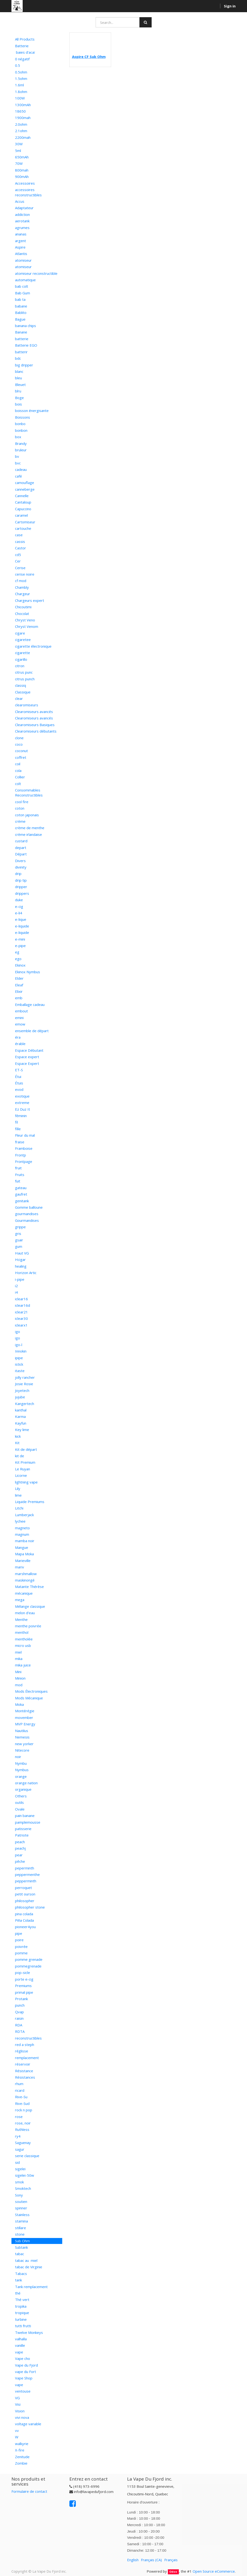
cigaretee (23, 639)
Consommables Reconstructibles (29, 792)
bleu (18, 377)
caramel (21, 515)
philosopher (24, 1900)
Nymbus (22, 1769)
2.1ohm (21, 130)
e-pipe (20, 945)
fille (18, 1128)
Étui (18, 1076)
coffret (20, 757)
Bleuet (20, 384)
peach (20, 1841)
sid (17, 2162)
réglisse (21, 2051)
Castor (20, 548)
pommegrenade (28, 1966)
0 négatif (22, 59)
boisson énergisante (32, 410)
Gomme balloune (29, 1207)
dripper (21, 886)
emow (20, 1024)
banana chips (25, 325)
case (19, 534)
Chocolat (22, 613)
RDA (18, 2025)
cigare (20, 633)
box (18, 436)
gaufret (21, 1194)
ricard (19, 2090)
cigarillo (21, 659)
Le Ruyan (22, 1469)
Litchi (19, 1508)
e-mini (20, 939)
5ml (18, 150)
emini (19, 1017)
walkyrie (21, 2443)
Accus (19, 201)
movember (24, 1717)
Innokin (20, 1351)
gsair (19, 1240)
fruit (18, 1168)
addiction (22, 214)
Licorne (21, 1475)
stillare (20, 2227)
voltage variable (28, 2423)
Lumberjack (24, 1514)
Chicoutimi (23, 606)
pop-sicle (22, 1972)
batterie (21, 338)
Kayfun (20, 1423)
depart (20, 847)
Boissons (22, 417)
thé (18, 2293)
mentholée (24, 1639)
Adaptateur (24, 207)
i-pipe (19, 1279)
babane (21, 306)
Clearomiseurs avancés (34, 711)
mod (18, 1684)
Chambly (22, 587)
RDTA (20, 2031)
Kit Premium (25, 1462)
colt (18, 783)
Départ (21, 854)
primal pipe (24, 1992)
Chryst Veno (25, 620)
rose (19, 2116)
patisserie (23, 1828)
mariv (19, 1567)
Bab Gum (22, 293)
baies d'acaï (25, 52)
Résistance (24, 2070)
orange (21, 1776)
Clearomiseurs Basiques (35, 724)
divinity (20, 867)
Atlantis (21, 253)
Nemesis (22, 1737)
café (18, 476)
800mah (21, 170)
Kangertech (24, 1403)
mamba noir (24, 1540)
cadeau (21, 469)
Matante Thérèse (29, 1586)
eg (17, 952)
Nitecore (22, 1750)
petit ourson (25, 1894)
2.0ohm (21, 124)
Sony (19, 2195)
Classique (23, 692)
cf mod (20, 580)
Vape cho (22, 2358)
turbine (21, 2319)
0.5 (17, 65)
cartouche (23, 528)
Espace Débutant (29, 1050)
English (133, 2559)
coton (19, 808)
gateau (20, 1187)
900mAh (22, 176)
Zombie (21, 2463)
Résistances (25, 2077)
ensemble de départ (32, 1030)
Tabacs (21, 2273)
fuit (17, 1181)
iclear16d (22, 1305)
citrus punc (24, 672)
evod (19, 1089)
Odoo (173, 2571)
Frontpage (23, 1161)
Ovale (20, 1809)
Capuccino (23, 508)
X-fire (19, 2450)
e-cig (19, 906)
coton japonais (27, 814)
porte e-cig (24, 1979)
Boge (19, 397)
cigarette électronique (33, 646)
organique (23, 1789)
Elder (19, 978)
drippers (22, 893)
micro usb (23, 1645)
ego (18, 958)
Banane (21, 332)
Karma (20, 1416)
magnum (22, 1534)
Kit (17, 1442)
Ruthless (22, 2129)
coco (19, 744)
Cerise (20, 567)
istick (19, 1364)
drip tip (21, 880)
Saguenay (23, 2142)
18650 (20, 111)
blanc (19, 371)
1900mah (23, 117)
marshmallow (26, 1573)
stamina (21, 2221)
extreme (22, 1102)
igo (17, 1331)
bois (18, 404)
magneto (22, 1527)
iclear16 (21, 1298)
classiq (20, 685)
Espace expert (27, 1056)
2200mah (23, 137)
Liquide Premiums (29, 1501)
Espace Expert (27, 1063)
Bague (20, 319)
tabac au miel (26, 2260)
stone (20, 2234)
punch (20, 2005)
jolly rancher (25, 1377)
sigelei (20, 2168)
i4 (16, 1292)
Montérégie (24, 1710)
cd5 (18, 554)
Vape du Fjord (26, 2365)
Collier (20, 777)
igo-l (18, 1344)
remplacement (27, 2057)
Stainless (22, 2214)
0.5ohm (21, 72)
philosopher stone (30, 1907)
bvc (18, 463)
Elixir (19, 991)
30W (19, 143)
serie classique (27, 2155)
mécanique (24, 1593)
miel (18, 1652)
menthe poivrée (28, 1626)
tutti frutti (23, 2325)
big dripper (24, 365)
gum (18, 1246)
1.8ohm (21, 91)
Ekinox (20, 965)
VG (17, 2397)
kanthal (20, 1410)
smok (19, 2182)
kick (18, 1436)
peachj (20, 1848)
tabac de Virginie (28, 2266)
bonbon (21, 430)
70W (19, 163)
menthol (21, 1632)
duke (19, 899)
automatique (25, 279)
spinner (21, 2208)
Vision (20, 2411)
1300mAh (23, 104)
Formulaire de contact (29, 2491)
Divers (20, 860)
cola (18, 770)
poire (19, 1939)
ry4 (18, 2136)
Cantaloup (23, 502)
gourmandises (26, 1213)
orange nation (26, 1782)
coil (17, 763)
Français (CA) (151, 2559)
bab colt (21, 286)
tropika (20, 2306)
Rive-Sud (22, 2103)
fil (16, 1122)
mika (18, 1658)
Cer (18, 561)
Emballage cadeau (30, 1004)
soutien (21, 2201)
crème (20, 821)
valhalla (21, 2339)
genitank (22, 1200)
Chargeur (22, 593)
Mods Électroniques (31, 1691)
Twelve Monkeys (29, 2332)
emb (18, 997)
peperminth (24, 1868)
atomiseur (23, 260)
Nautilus (21, 1730)
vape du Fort (25, 2371)
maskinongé (25, 1580)
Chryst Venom (26, 626)
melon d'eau (25, 1612)
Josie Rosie (24, 1383)
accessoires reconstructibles (28, 192)
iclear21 (21, 1312)
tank (18, 2280)
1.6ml (19, 85)
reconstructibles (28, 2038)
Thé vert (22, 2299)
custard (21, 840)
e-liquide (22, 926)
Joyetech (22, 1390)
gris (18, 1233)
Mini (18, 1671)
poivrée (21, 1946)
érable (20, 1043)
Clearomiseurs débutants (36, 731)
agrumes (22, 227)
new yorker (24, 1743)
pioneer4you (25, 1926)
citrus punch (25, 679)
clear (19, 698)
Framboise (23, 1148)
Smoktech (23, 2188)
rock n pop (23, 2110)
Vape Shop (23, 2378)
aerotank (22, 221)
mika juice (23, 1665)
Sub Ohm (22, 2240)
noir (18, 1756)
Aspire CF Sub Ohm (89, 56)
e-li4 (18, 913)
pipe (18, 1933)
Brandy (21, 443)
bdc (18, 358)
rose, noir (23, 2123)
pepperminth (25, 1881)
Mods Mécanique (29, 1698)
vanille (20, 2345)
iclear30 (21, 1318)
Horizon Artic (25, 1272)
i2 (16, 1285)
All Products (25, 39)
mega (19, 1599)
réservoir (22, 2064)
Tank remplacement (31, 2286)
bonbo (20, 423)
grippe (20, 1226)
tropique (22, 2312)
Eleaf (19, 985)
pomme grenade (28, 1959)
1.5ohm (21, 78)
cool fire (21, 801)
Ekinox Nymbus (27, 971)
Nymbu (21, 1763)
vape (19, 2352)
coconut (21, 750)
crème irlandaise (28, 834)
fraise (19, 1142)
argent (20, 240)
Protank (21, 1998)
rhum (19, 2083)
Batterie (22, 45)
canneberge (25, 489)
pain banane (25, 1815)
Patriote (22, 1835)
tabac (19, 2253)
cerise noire (24, 574)
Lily (17, 1488)
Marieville (23, 1560)
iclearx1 (21, 1325)
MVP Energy (25, 1724)
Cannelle (22, 495)
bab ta (20, 299)
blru (18, 391)
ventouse (23, 2391)
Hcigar (20, 1259)
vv (17, 2430)
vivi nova (22, 2417)
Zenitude (22, 2456)
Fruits (19, 1174)
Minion (20, 1678)
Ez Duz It (22, 1109)
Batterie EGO (26, 345)
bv (17, 456)
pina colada (24, 1913)
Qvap (19, 2011)
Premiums (23, 1985)
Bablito (20, 312)
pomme (21, 1953)
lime (18, 1495)
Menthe (21, 1619)
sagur (19, 2149)
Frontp (20, 1155)
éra (18, 1037)
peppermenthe (27, 1874)
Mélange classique (30, 1606)
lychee (20, 1521)
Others (21, 1796)
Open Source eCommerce (214, 2571)
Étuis (19, 1083)
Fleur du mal (25, 1135)
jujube (20, 1397)
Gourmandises (27, 1220)
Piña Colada (24, 1920)
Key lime (22, 1429)
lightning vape (26, 1482)
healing (20, 1266)
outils (19, 1802)
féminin (21, 1115)
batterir (21, 351)
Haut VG (22, 1253)
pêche (20, 1861)
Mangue (21, 1547)
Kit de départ (26, 1449)
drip (18, 873)
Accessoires (25, 183)
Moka (19, 1704)
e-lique (20, 919)
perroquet (23, 1887)
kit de (20, 1455)
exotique (22, 1096)
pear (19, 1855)
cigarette (23, 652)
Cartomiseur (25, 522)
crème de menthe (29, 827)
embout (21, 1011)
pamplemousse (27, 1822)
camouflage (24, 482)
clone (19, 737)
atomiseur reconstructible (36, 273)
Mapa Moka (24, 1553)
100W (20, 98)
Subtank (21, 2247)
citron (19, 665)
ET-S (19, 1069)
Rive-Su (21, 2096)
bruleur (21, 450)
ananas (20, 234)
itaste (20, 1370)
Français (171, 2559)
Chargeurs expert (29, 600)
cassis (20, 541)
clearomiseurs (26, 705)
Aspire (20, 247)
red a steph (24, 2044)
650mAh (22, 157)
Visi (18, 2404)
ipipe (19, 1357)
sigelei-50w (24, 2175)
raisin (19, 2018)
